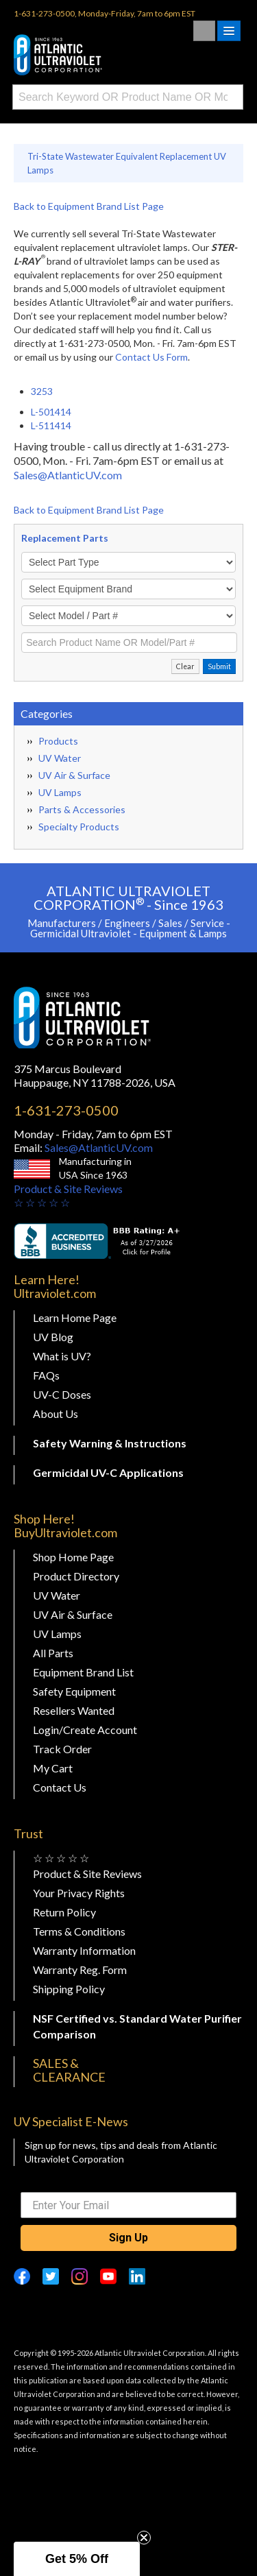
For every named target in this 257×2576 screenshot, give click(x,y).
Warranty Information (84, 1950)
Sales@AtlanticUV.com (68, 474)
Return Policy (64, 1911)
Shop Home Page (73, 1556)
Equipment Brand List (83, 1671)
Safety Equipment (74, 1691)
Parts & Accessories (81, 809)
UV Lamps (60, 792)
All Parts (53, 1652)
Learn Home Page (75, 1317)
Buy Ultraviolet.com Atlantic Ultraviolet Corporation (82, 54)
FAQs (46, 1375)
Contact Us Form (151, 357)
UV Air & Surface (74, 775)
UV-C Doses (62, 1394)
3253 (42, 391)
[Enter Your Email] (128, 2205)
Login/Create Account (85, 1729)
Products (58, 741)
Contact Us (59, 1787)
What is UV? (62, 1355)
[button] (77, 2559)
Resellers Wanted (73, 1710)
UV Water (59, 758)
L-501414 (51, 412)
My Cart (53, 1767)
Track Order (62, 1748)
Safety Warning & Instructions (109, 1442)
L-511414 (51, 425)
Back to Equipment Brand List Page (89, 206)
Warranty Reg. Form (80, 1969)
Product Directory (76, 1575)
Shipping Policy (69, 1988)
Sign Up (128, 2237)
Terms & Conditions (79, 1931)
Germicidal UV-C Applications (108, 1472)
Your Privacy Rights (79, 1892)
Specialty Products (78, 826)
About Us (55, 1413)
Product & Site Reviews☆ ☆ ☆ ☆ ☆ (68, 1195)
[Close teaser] (144, 2537)
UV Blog (53, 1336)
